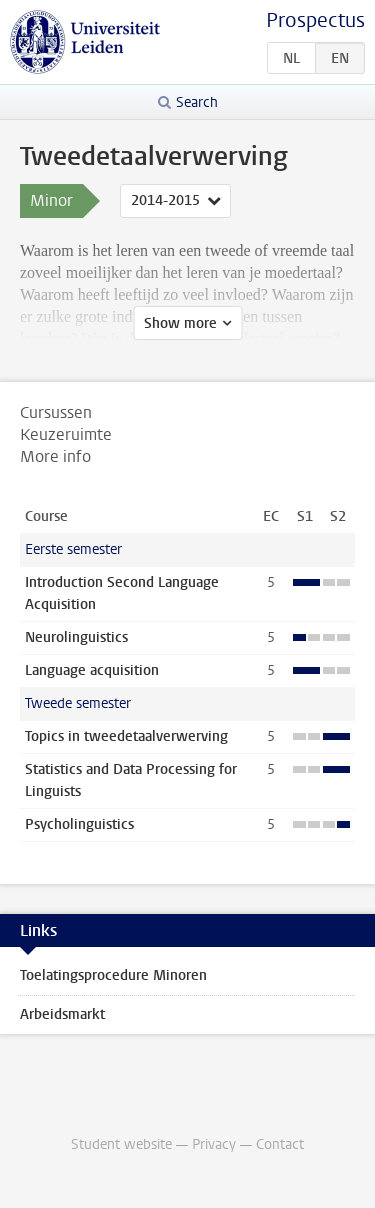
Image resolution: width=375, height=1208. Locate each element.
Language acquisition (92, 670)
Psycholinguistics (79, 824)
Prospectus (315, 20)
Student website (121, 1144)
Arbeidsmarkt (62, 1014)
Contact (280, 1144)
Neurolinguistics (76, 637)
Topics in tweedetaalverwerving (126, 736)
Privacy (214, 1144)
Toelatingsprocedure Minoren (113, 975)
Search (197, 102)
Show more (180, 323)
